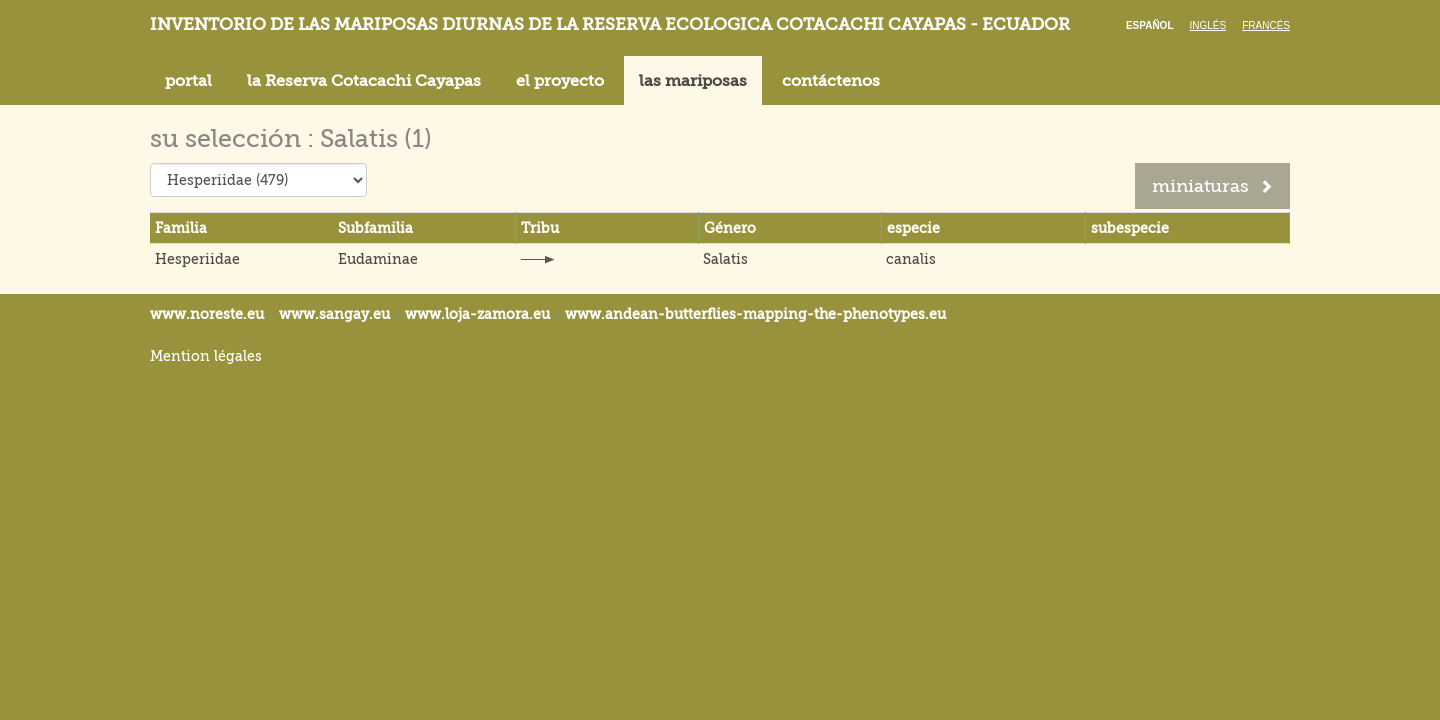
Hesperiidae (197, 259)
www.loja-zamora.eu (477, 314)
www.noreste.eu (207, 314)
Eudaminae (378, 259)
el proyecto (560, 81)
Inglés (1208, 25)
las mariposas (693, 81)
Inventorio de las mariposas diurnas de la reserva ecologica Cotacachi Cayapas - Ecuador (610, 24)
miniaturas (1212, 186)
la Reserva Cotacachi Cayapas (364, 81)
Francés (1266, 25)
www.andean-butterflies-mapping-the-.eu (755, 314)
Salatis (725, 259)
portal (188, 81)
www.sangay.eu (334, 314)
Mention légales (206, 356)
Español (1150, 25)
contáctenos (831, 81)
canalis (911, 259)
